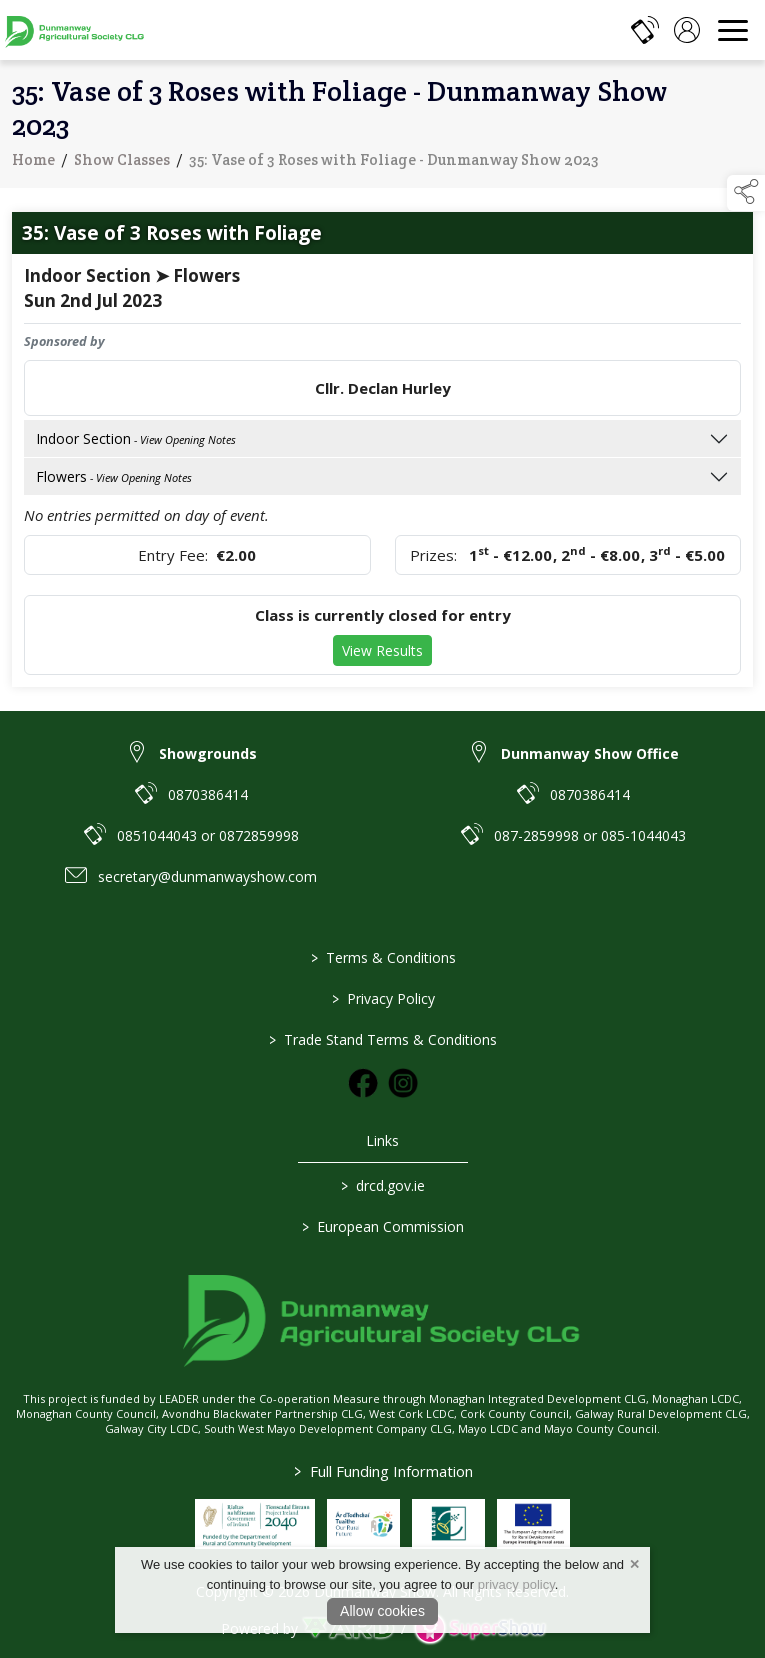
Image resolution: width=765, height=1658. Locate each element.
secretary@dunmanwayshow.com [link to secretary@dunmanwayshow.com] (207, 876)
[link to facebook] (363, 1083)
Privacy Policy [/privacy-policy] (382, 998)
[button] (746, 193)
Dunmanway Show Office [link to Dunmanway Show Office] (590, 753)
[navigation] (733, 30)
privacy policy (516, 1584)
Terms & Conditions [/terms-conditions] (382, 957)
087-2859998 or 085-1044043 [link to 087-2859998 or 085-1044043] (590, 835)
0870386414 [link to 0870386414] (208, 794)
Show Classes (122, 162)
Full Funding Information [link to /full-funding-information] (382, 1471)
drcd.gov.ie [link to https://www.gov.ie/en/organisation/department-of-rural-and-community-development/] (383, 1185)
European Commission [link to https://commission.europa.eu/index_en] (383, 1226)
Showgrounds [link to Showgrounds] (208, 753)
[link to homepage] (75, 30)
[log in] (687, 30)
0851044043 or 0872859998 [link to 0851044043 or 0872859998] (208, 835)
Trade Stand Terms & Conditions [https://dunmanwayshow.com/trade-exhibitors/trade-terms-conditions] (383, 1039)
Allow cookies (382, 1611)
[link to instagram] (403, 1083)
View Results (382, 652)
